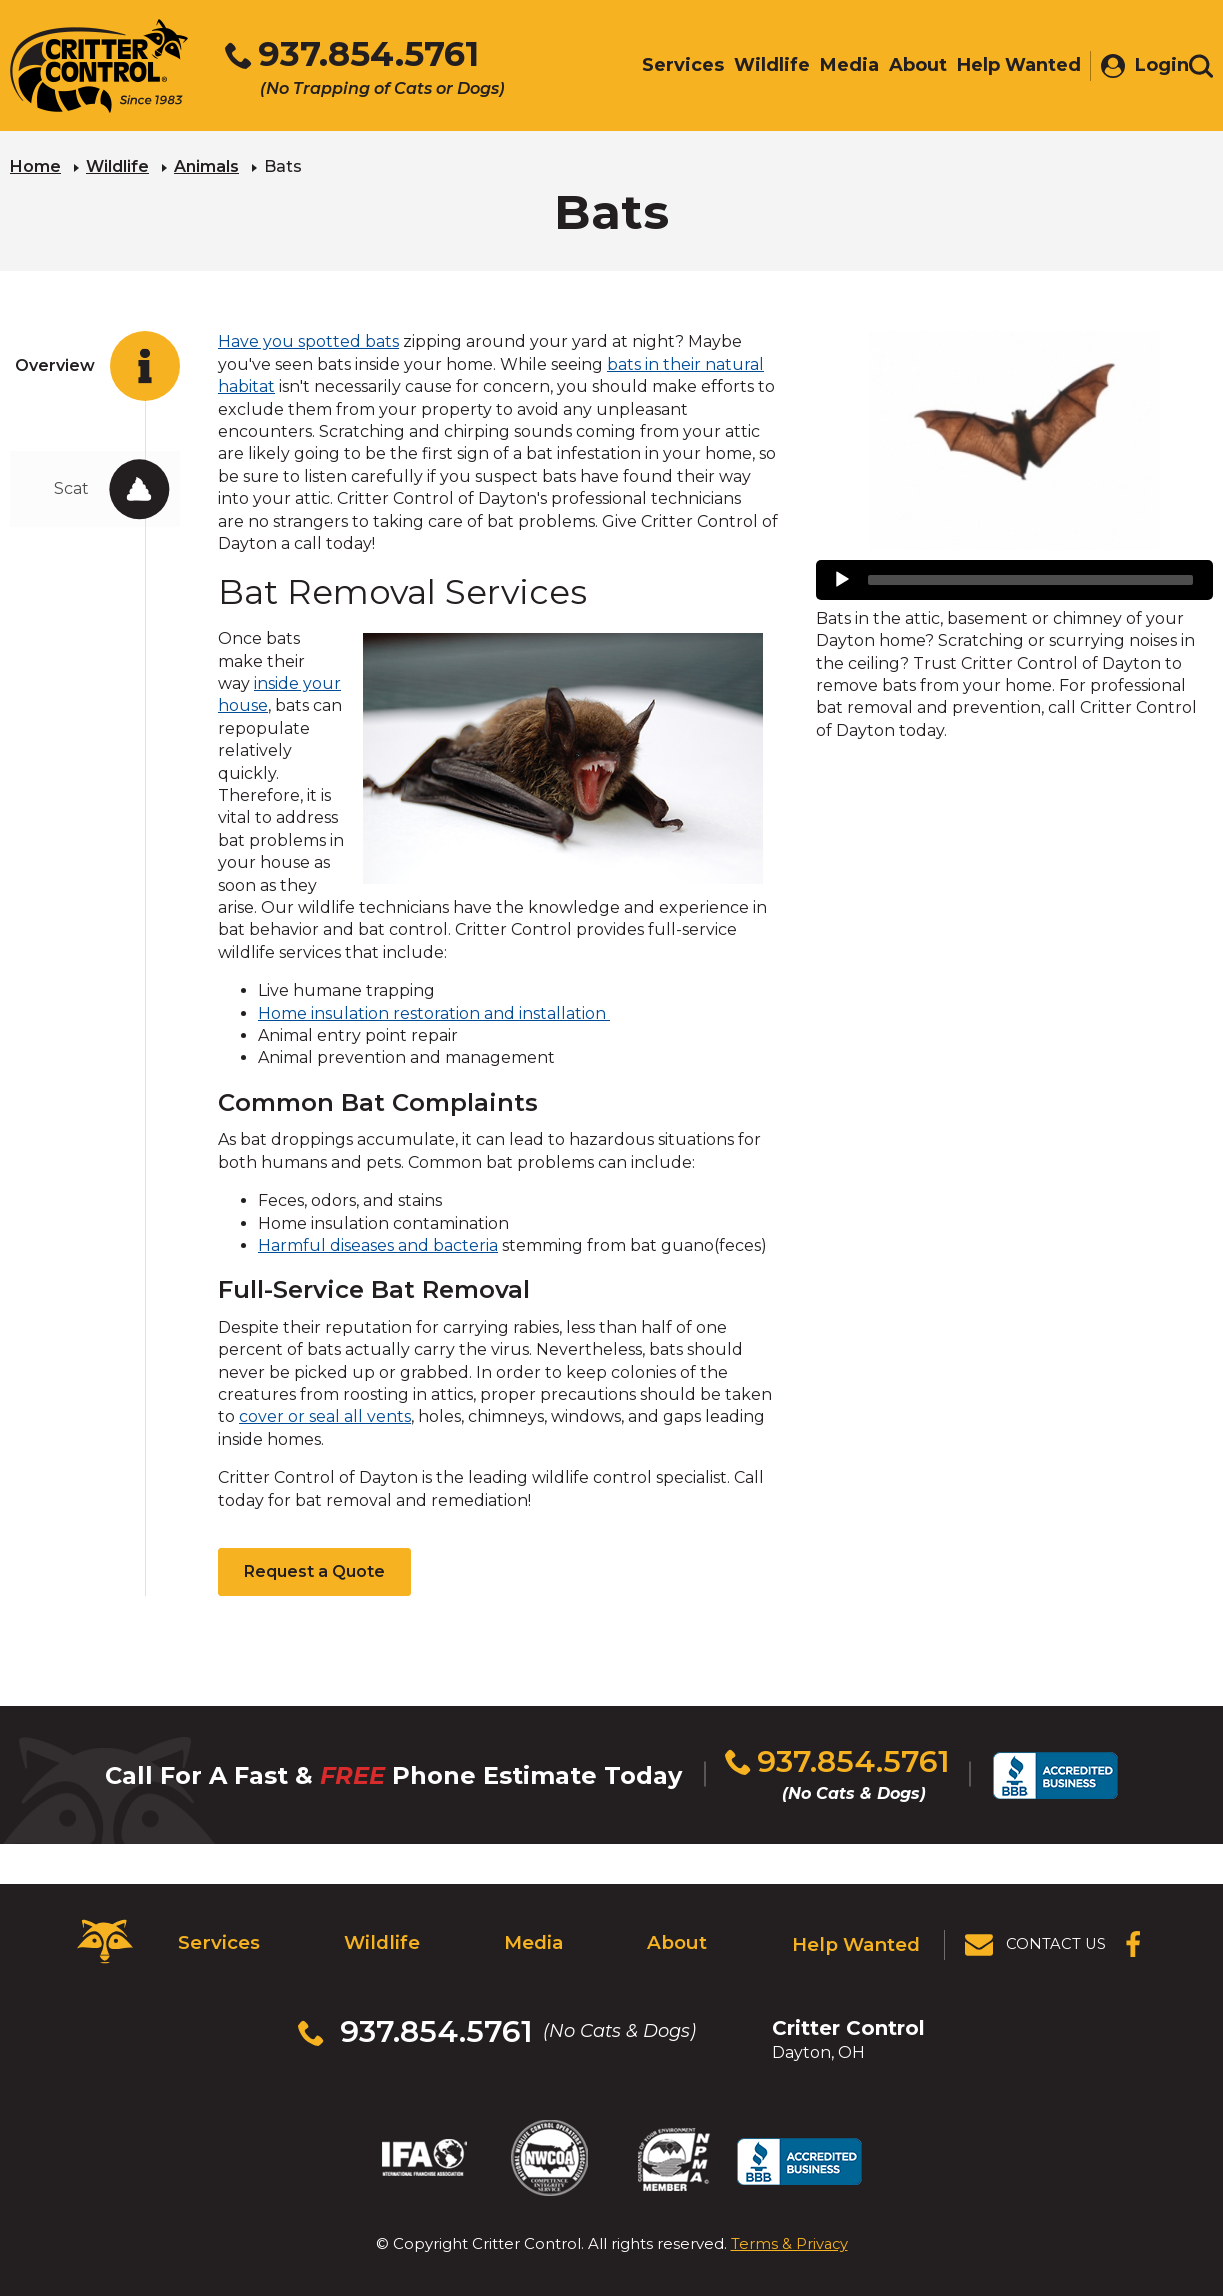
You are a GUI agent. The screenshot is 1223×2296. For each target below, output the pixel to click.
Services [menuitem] (673, 67)
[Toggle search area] (1201, 68)
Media (533, 1936)
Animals (206, 165)
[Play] (842, 578)
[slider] (1030, 578)
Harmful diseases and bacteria (378, 1243)
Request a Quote (314, 1570)
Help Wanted (857, 1936)
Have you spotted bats (308, 340)
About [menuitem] (908, 67)
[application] (1014, 578)
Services (217, 1936)
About (678, 1936)
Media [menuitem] (839, 67)
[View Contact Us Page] (1037, 1937)
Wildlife (117, 165)
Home (35, 165)
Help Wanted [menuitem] (1009, 67)
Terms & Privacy (789, 2214)
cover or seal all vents (325, 1415)
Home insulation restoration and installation (434, 1011)
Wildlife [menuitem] (762, 67)
